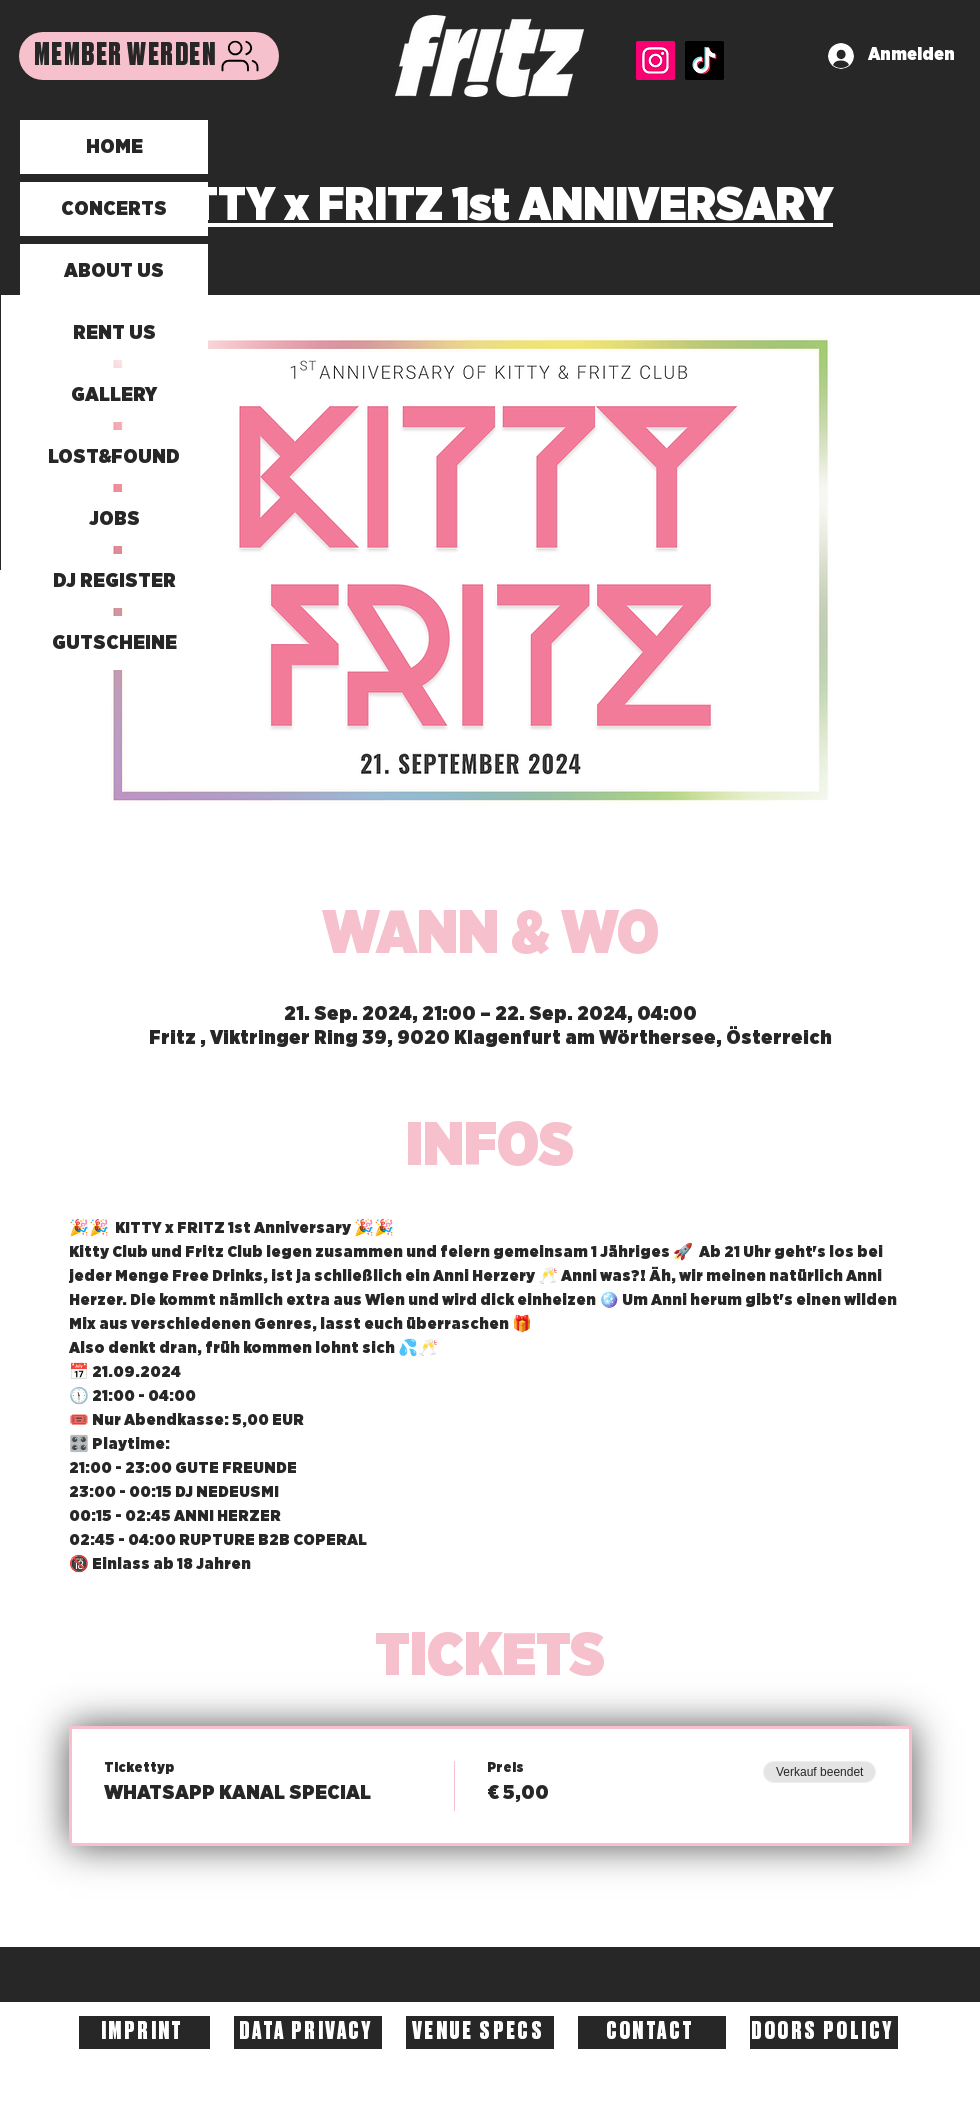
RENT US (114, 333)
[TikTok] (704, 60)
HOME (114, 147)
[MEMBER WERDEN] (149, 56)
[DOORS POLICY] (824, 2032)
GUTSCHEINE (114, 643)
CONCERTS (114, 209)
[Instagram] (655, 60)
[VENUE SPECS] (480, 2032)
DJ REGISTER (114, 581)
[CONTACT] (652, 2032)
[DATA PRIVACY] (308, 2032)
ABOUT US (114, 271)
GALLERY (114, 395)
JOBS (114, 519)
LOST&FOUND (114, 457)
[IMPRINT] (144, 2032)
